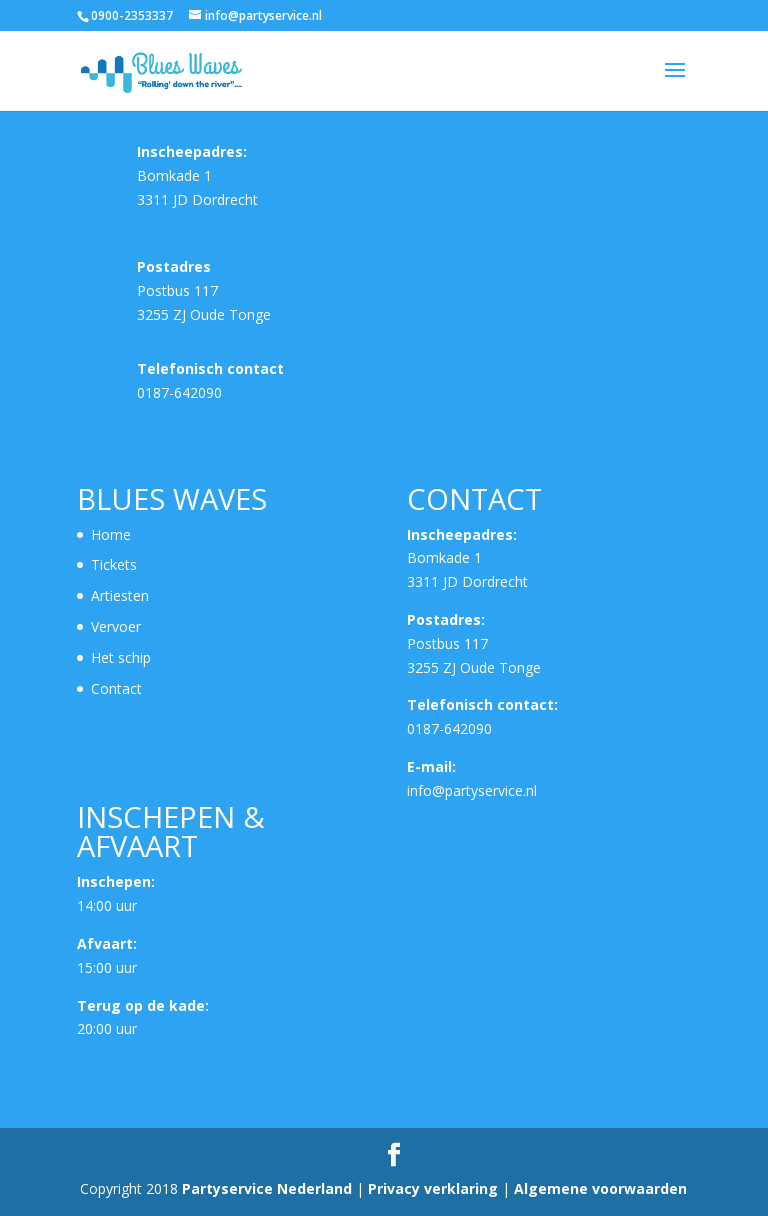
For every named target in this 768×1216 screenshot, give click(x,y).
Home (111, 534)
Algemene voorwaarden (600, 1188)
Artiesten (120, 595)
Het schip (121, 657)
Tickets (114, 564)
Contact (116, 688)
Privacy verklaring (435, 1188)
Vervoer (116, 626)
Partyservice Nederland (269, 1188)
